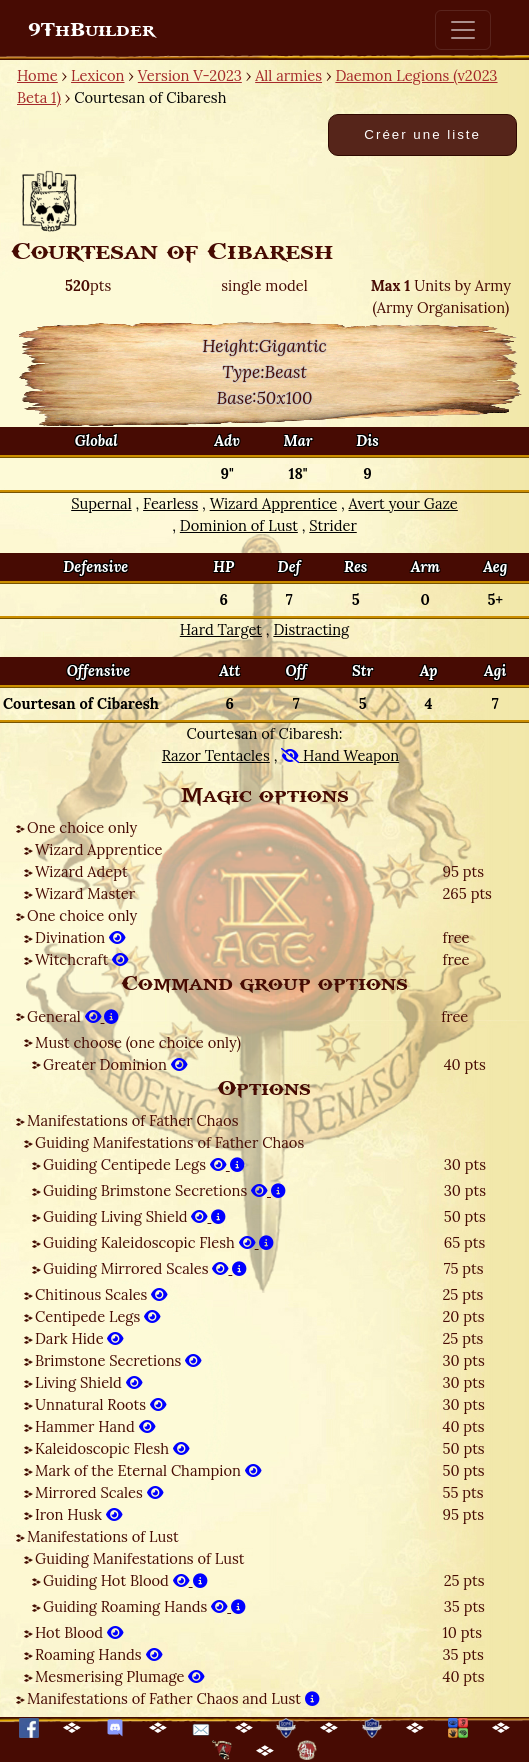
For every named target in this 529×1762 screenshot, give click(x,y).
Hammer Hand (95, 1426)
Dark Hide (79, 1338)
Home (37, 75)
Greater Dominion (115, 1064)
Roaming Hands (98, 1654)
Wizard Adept (81, 871)
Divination (80, 937)
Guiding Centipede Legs (144, 1164)
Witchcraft (81, 959)
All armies (288, 75)
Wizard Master (85, 893)
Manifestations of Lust (103, 1536)
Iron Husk (78, 1514)
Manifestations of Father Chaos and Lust (173, 1698)
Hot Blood (79, 1632)
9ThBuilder (91, 30)
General (73, 1016)
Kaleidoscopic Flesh (112, 1448)
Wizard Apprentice (98, 849)
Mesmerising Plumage (119, 1676)
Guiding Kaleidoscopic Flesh (158, 1242)
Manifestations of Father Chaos (132, 1120)
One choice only (82, 827)
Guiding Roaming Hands (144, 1606)
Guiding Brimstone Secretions (164, 1190)
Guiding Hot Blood (125, 1580)
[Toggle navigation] (463, 30)
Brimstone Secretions (118, 1360)
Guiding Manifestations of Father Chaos (169, 1142)
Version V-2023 (190, 75)
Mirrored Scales (99, 1492)
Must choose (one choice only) (138, 1042)
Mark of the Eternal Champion (148, 1470)
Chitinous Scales (101, 1294)
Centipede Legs (97, 1316)
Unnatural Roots (100, 1404)
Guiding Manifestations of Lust (139, 1558)
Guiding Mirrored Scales (145, 1268)
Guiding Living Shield (134, 1216)
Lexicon (97, 75)
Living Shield (88, 1382)
